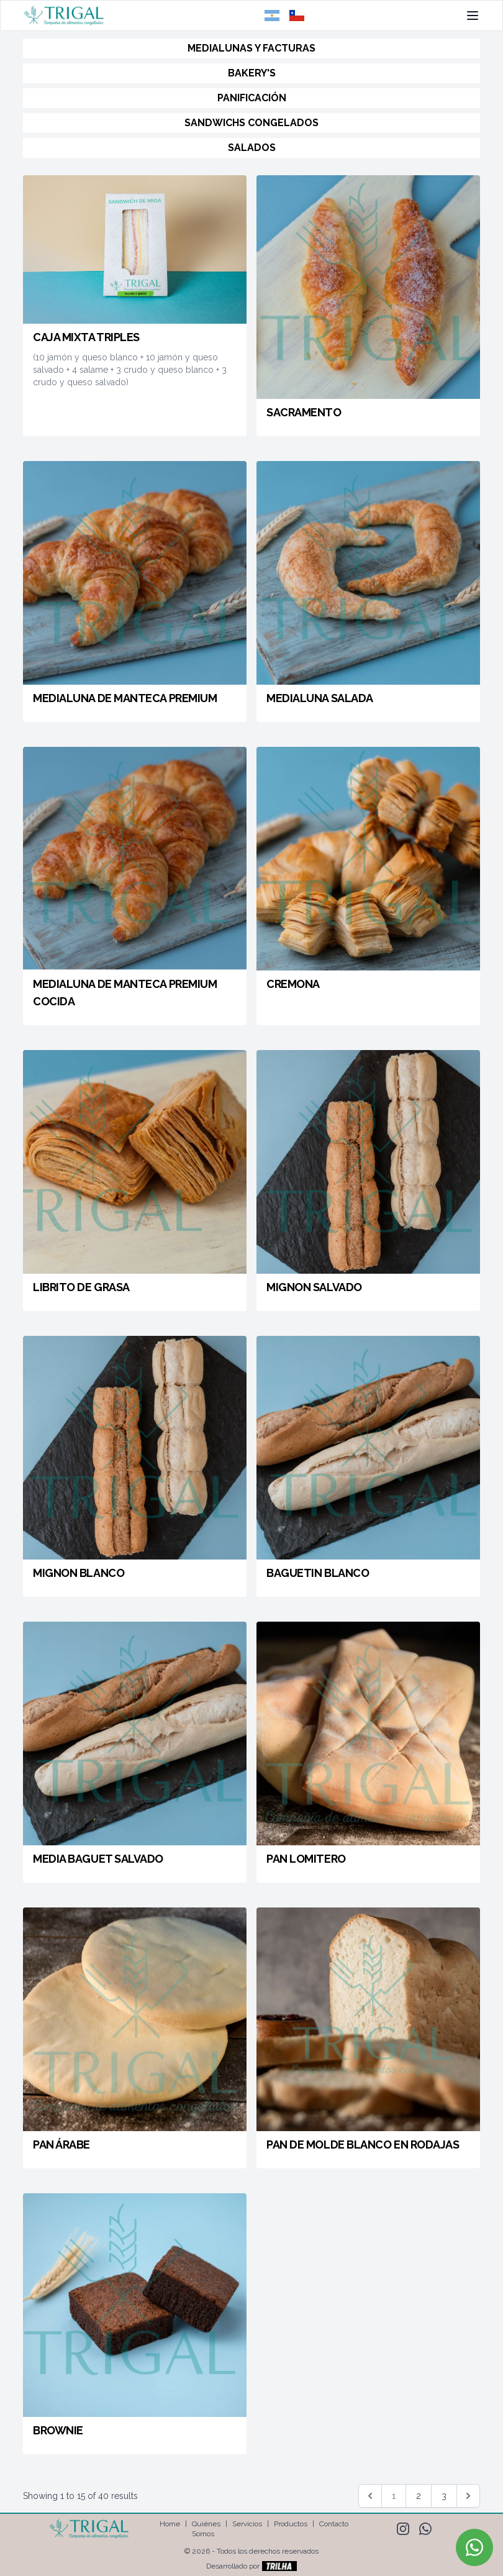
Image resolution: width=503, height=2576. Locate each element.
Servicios (247, 2523)
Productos (290, 2523)
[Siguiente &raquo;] (468, 2496)
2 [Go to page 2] (418, 2496)
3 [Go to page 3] (444, 2496)
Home (170, 2523)
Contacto (333, 2523)
